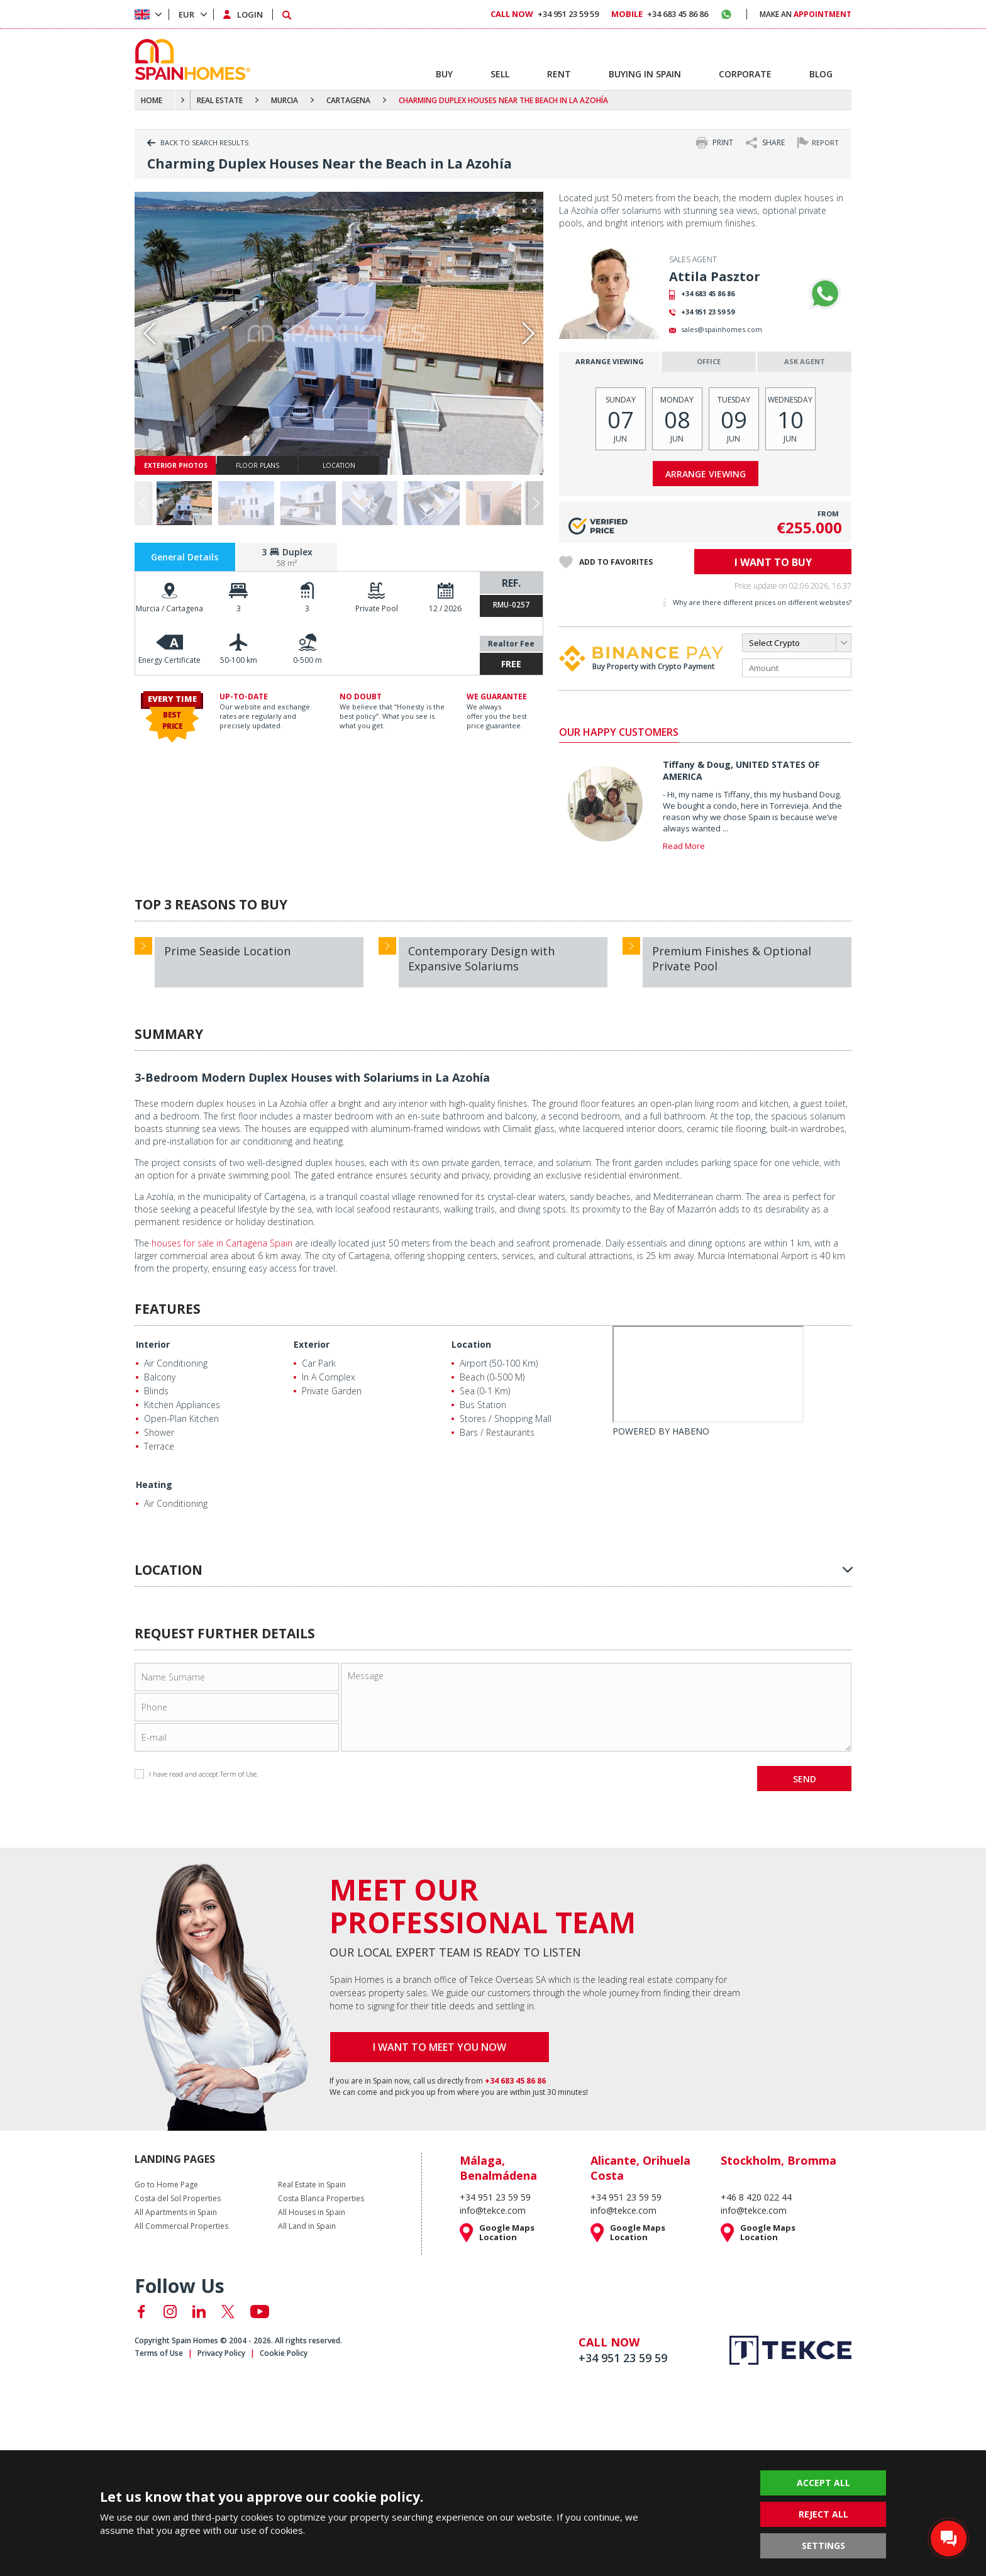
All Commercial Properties (181, 2226)
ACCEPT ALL (823, 2483)
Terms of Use (159, 2353)
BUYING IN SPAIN (645, 74)
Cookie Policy (283, 2353)
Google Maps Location (507, 2232)
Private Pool (376, 608)
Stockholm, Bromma (778, 2160)
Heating (154, 1485)
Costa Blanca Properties (321, 2199)
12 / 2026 (445, 608)
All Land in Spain (307, 2226)
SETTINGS (823, 2545)
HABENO (690, 1431)
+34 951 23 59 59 (707, 311)
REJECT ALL (823, 2514)
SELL (499, 74)
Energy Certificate (169, 660)
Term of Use (238, 1774)
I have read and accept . (196, 1774)
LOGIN (250, 14)
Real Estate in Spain (312, 2185)
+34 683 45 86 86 (707, 293)
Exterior (312, 1344)
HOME (151, 100)
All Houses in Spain (311, 2212)
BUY (444, 74)
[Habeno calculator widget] (708, 1374)
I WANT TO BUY (773, 562)
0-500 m (307, 660)
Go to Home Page (166, 2185)
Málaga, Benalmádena (498, 2168)
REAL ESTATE (220, 100)
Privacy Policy (221, 2353)
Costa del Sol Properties (178, 2199)
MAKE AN (805, 14)
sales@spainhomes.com (721, 329)
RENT (559, 74)
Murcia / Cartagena (169, 608)
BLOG (821, 74)
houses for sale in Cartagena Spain (222, 1243)
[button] (535, 503)
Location (471, 1344)
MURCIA (284, 100)
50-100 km (238, 660)
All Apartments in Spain (176, 2212)
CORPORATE (745, 74)
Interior (153, 1344)
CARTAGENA (348, 100)
